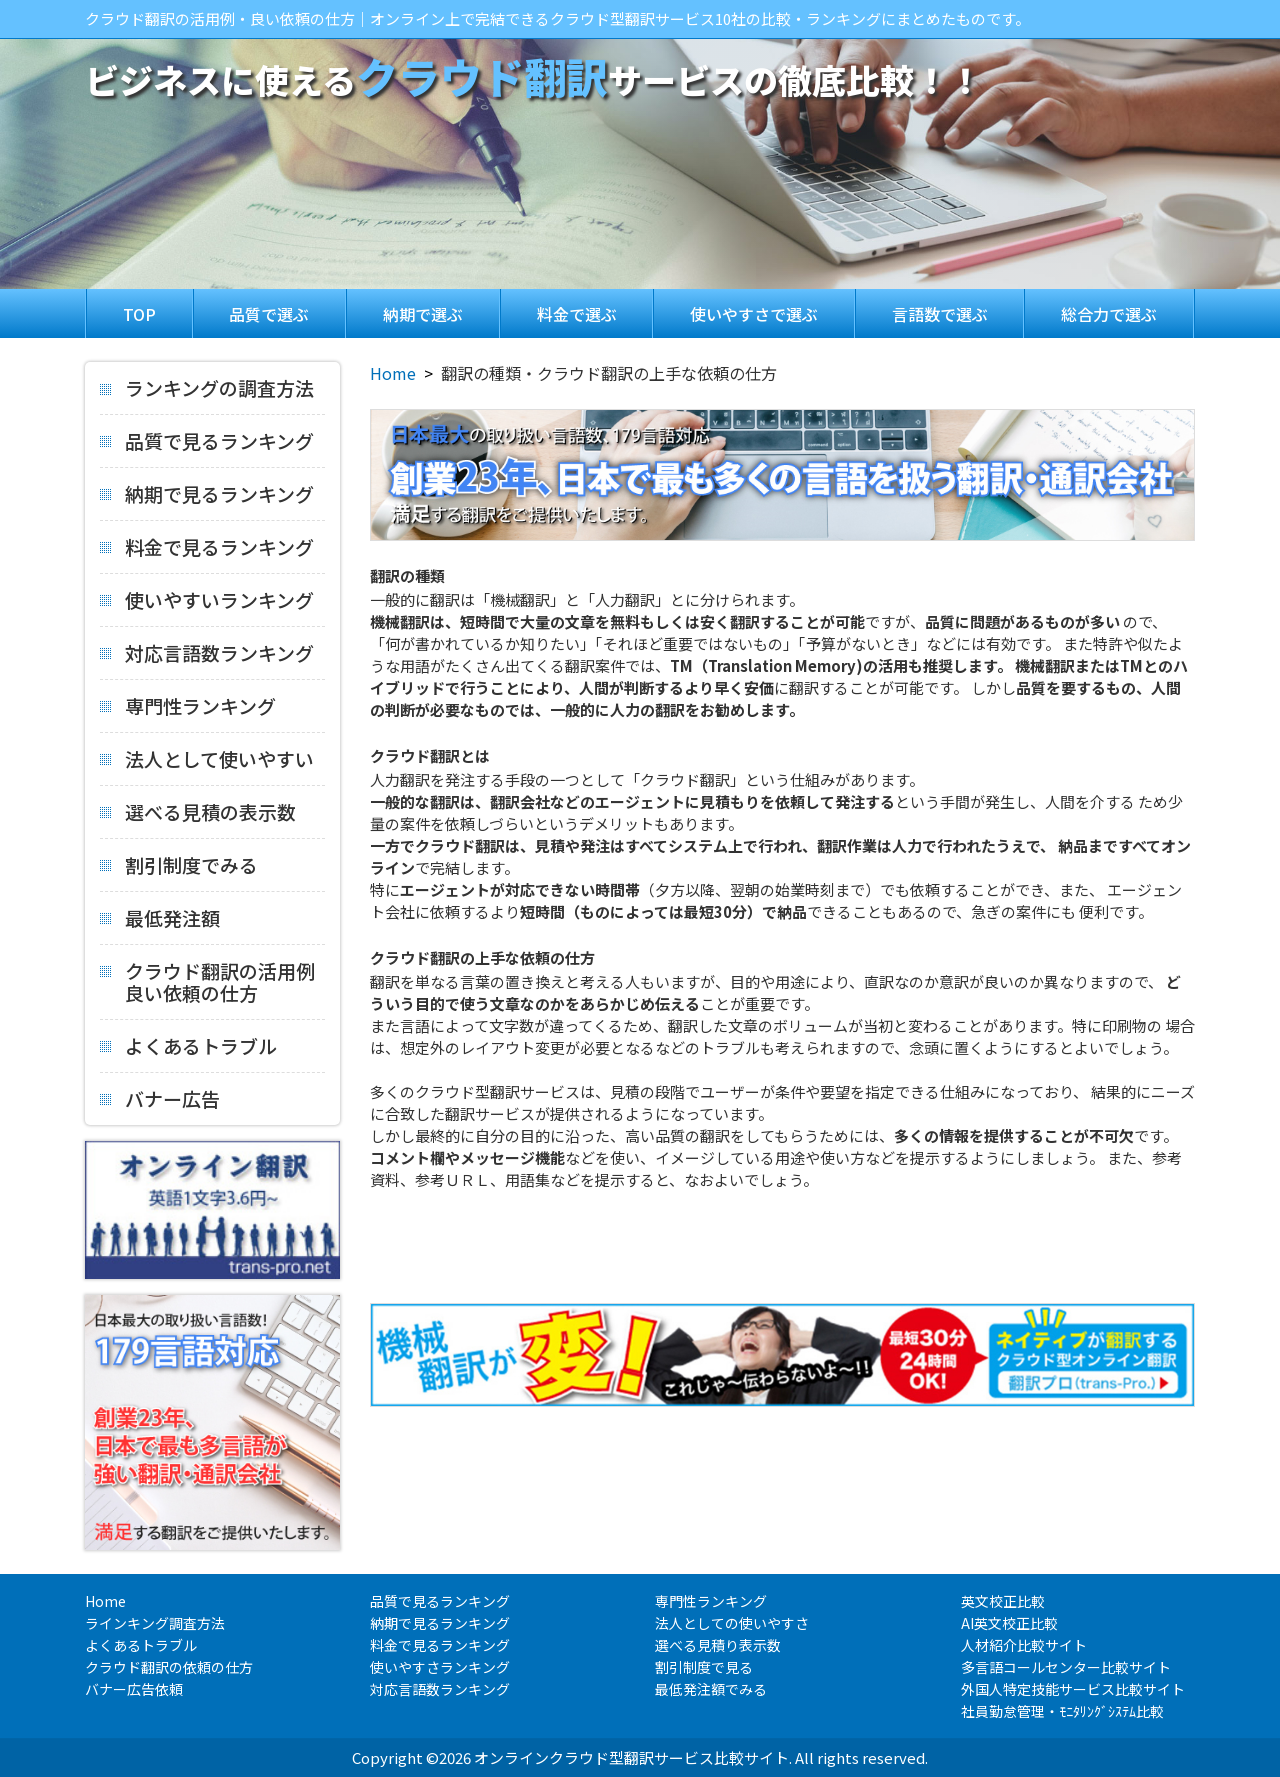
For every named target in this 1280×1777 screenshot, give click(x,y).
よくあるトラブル (188, 1044)
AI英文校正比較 (1009, 1623)
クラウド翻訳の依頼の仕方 (169, 1667)
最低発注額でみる (711, 1689)
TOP (139, 314)
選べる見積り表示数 (718, 1645)
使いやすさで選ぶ (754, 314)
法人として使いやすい (207, 757)
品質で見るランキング (207, 439)
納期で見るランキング (207, 492)
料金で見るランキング (207, 545)
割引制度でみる (179, 863)
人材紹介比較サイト (1024, 1645)
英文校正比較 (1003, 1601)
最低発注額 (160, 916)
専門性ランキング (188, 704)
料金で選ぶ (577, 314)
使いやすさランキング (440, 1667)
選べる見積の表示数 (198, 810)
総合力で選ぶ (1109, 314)
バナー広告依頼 (134, 1689)
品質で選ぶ (269, 314)
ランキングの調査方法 (207, 389)
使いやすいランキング (207, 598)
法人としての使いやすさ (732, 1623)
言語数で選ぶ (940, 314)
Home (393, 373)
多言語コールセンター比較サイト (1066, 1667)
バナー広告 (160, 1091)
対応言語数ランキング (207, 651)
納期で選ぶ (423, 314)
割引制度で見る (704, 1667)
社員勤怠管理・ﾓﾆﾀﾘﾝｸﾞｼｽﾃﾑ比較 (1062, 1711)
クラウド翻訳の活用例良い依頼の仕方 (207, 975)
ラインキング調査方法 (155, 1623)
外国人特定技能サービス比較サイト (1073, 1689)
